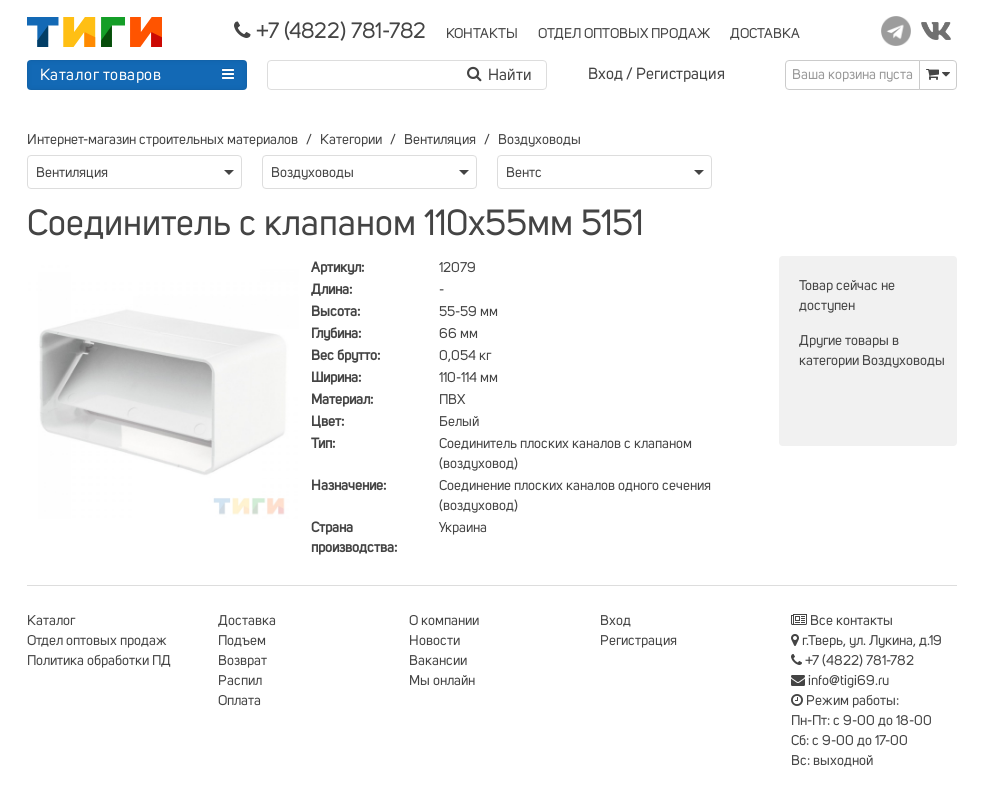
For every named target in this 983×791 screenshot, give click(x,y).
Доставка (247, 621)
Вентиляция (440, 140)
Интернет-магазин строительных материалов (162, 140)
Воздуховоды (539, 140)
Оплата (239, 701)
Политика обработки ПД (99, 661)
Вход (605, 74)
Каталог (51, 621)
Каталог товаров (101, 75)
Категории (351, 140)
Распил (240, 681)
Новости (434, 641)
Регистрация (680, 74)
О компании (444, 621)
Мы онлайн (442, 681)
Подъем (242, 641)
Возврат (242, 661)
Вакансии (438, 661)
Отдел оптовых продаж (97, 641)
